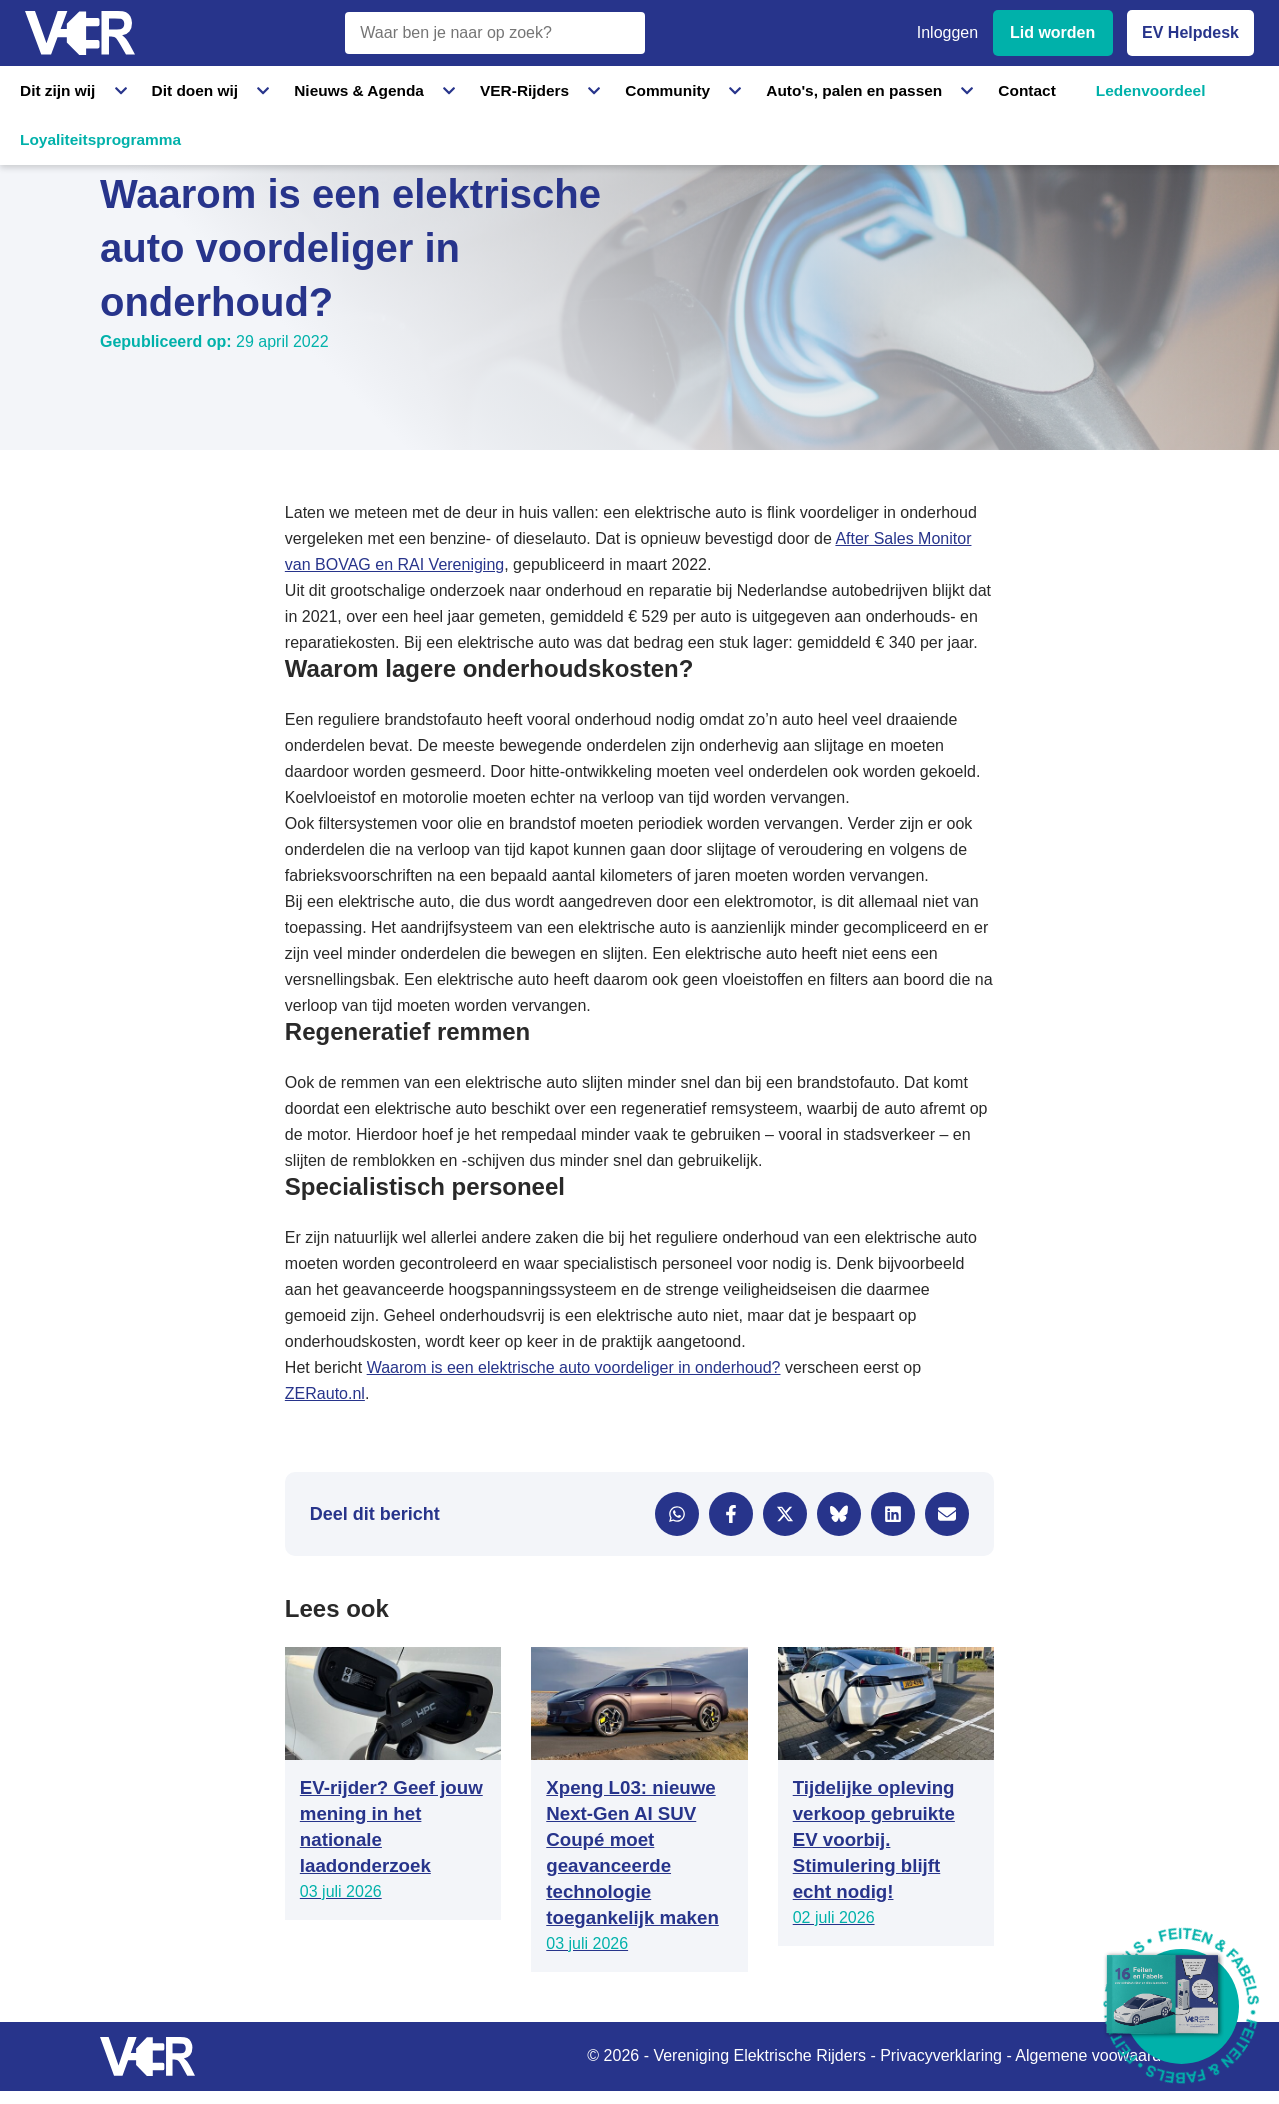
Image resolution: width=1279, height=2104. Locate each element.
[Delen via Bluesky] (839, 1514)
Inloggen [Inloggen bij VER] (947, 32)
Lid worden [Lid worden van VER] (1052, 32)
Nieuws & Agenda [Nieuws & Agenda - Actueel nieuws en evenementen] (306, 89)
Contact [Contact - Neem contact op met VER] (868, 89)
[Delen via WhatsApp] (677, 1514)
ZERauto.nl (325, 1393)
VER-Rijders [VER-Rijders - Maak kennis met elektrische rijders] (445, 89)
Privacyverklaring (941, 2055)
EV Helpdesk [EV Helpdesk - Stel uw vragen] (1190, 32)
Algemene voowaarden (1097, 2055)
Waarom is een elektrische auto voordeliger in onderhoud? (574, 1367)
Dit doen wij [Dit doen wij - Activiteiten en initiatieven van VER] (167, 89)
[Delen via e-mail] (947, 1514)
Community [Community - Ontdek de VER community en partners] (564, 89)
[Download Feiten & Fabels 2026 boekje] (1181, 2006)
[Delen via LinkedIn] (893, 1514)
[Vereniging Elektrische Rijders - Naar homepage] (80, 33)
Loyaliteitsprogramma (1147, 89)
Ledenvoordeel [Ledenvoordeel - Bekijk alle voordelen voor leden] (985, 89)
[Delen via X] (785, 1514)
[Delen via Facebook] (731, 1514)
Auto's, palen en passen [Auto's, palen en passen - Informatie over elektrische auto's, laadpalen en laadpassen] (723, 89)
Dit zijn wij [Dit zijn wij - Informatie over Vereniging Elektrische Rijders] (54, 89)
